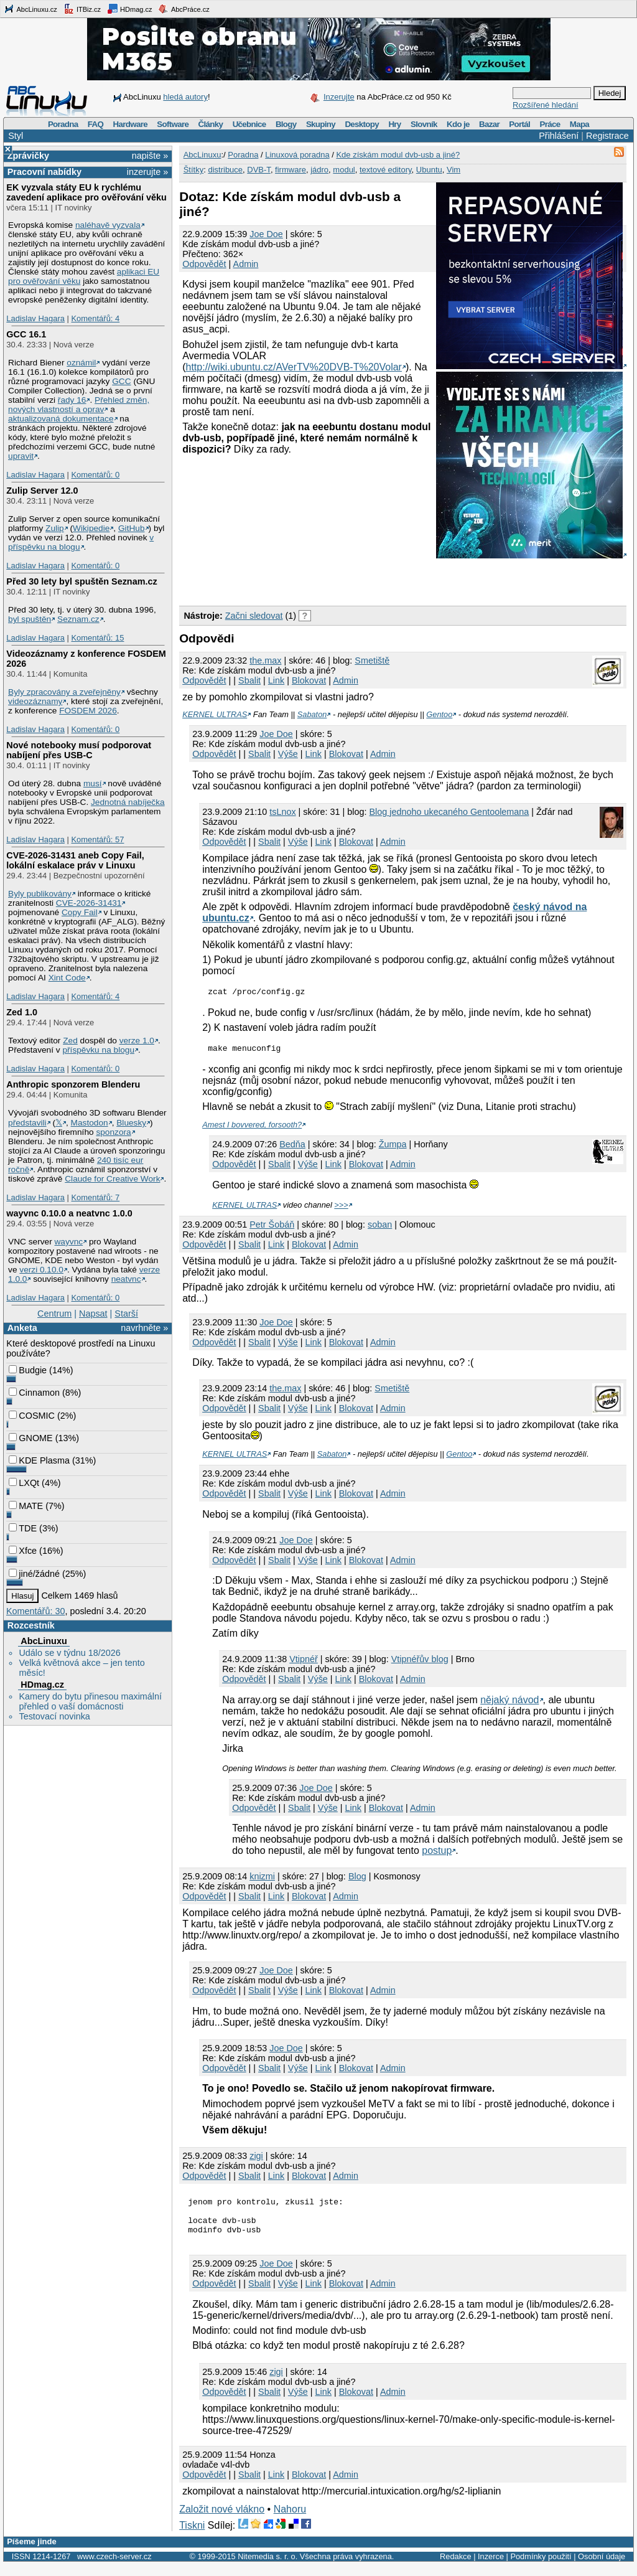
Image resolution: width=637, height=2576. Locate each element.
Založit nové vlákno (221, 2520)
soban (380, 1228)
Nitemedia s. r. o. (267, 2567)
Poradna (63, 124)
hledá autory (185, 96)
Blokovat (309, 680)
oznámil (81, 362)
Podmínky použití (540, 2567)
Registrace (607, 136)
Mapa (579, 124)
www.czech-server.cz (114, 2567)
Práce (549, 124)
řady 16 (72, 400)
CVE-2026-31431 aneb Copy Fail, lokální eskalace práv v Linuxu (75, 860)
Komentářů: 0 (95, 474)
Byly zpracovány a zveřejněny (64, 692)
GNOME (30, 1438)
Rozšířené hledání (546, 105)
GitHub (131, 528)
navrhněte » (144, 1328)
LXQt (24, 1483)
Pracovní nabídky (44, 172)
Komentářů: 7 (95, 1197)
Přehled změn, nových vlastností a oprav (78, 404)
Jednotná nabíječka (128, 802)
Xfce (23, 1551)
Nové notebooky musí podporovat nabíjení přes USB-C (78, 750)
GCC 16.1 (26, 334)
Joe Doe (266, 234)
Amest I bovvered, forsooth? (252, 1128)
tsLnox (282, 812)
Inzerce (491, 2567)
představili (27, 1122)
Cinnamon (34, 1393)
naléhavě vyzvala (108, 225)
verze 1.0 (136, 1040)
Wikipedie (91, 528)
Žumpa (393, 1148)
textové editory (386, 169)
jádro (319, 169)
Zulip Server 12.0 (42, 491)
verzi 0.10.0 (41, 1269)
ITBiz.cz (82, 8)
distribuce (225, 169)
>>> (341, 1208)
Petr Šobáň (271, 1228)
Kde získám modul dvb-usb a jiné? (398, 154)
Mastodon (89, 1122)
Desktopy (362, 124)
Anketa (22, 1328)
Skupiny (320, 124)
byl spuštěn (29, 619)
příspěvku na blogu (98, 1050)
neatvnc (126, 1279)
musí (92, 783)
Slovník (424, 124)
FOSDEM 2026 (88, 710)
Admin (246, 264)
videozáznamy (35, 701)
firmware (290, 169)
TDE (23, 1528)
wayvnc (69, 1241)
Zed (70, 1040)
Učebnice (249, 124)
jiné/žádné (34, 1574)
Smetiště (372, 660)
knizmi (262, 1880)
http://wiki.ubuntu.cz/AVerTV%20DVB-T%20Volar (294, 367)
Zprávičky (28, 156)
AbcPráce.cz (183, 8)
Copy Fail (80, 912)
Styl (15, 136)
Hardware (130, 124)
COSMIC (32, 1416)
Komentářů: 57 (97, 839)
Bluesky (131, 1122)
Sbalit (249, 680)
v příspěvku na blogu (81, 542)
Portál (519, 124)
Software (172, 124)
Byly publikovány (40, 893)
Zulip (54, 528)
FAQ (95, 124)
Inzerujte (339, 96)
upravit (21, 456)
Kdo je (458, 124)
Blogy (286, 124)
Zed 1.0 (21, 1012)
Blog (357, 1880)
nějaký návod (509, 1703)
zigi (256, 2160)
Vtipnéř (303, 1663)
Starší (126, 1314)
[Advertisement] (324, 579)
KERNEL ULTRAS (214, 714)
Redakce (456, 2567)
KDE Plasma (39, 1460)
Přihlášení (559, 136)
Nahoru (290, 2520)
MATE (26, 1506)
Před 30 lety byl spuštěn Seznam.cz (81, 581)
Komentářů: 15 (97, 637)
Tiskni (192, 2536)
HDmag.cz (129, 8)
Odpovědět (204, 264)
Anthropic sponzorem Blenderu (73, 1084)
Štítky (194, 169)
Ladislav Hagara (35, 318)
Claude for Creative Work (112, 1178)
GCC (121, 381)
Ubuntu (429, 169)
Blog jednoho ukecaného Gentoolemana (449, 812)
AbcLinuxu (44, 1641)
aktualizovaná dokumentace (61, 418)
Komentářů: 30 (35, 1611)
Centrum (54, 1314)
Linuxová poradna (297, 154)
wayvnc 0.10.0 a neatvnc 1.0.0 (69, 1213)
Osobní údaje (601, 2567)
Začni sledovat (254, 616)
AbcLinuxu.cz (30, 8)
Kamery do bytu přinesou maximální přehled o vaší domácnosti (90, 1701)
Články (210, 124)
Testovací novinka (54, 1716)
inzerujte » (147, 172)
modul (344, 169)
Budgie (28, 1370)
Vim (453, 169)
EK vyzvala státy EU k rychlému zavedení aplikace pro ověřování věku (86, 192)
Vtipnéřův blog (420, 1663)
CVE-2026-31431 (89, 903)
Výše (288, 754)
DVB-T (259, 169)
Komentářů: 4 (95, 318)
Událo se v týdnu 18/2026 (69, 1653)
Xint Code (67, 977)
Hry (394, 124)
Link (276, 680)
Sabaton (312, 714)
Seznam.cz (78, 619)
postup (437, 1854)
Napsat (93, 1314)
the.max (265, 660)
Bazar (489, 124)
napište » (150, 156)
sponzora (113, 1132)
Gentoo (439, 714)
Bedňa (292, 1148)
